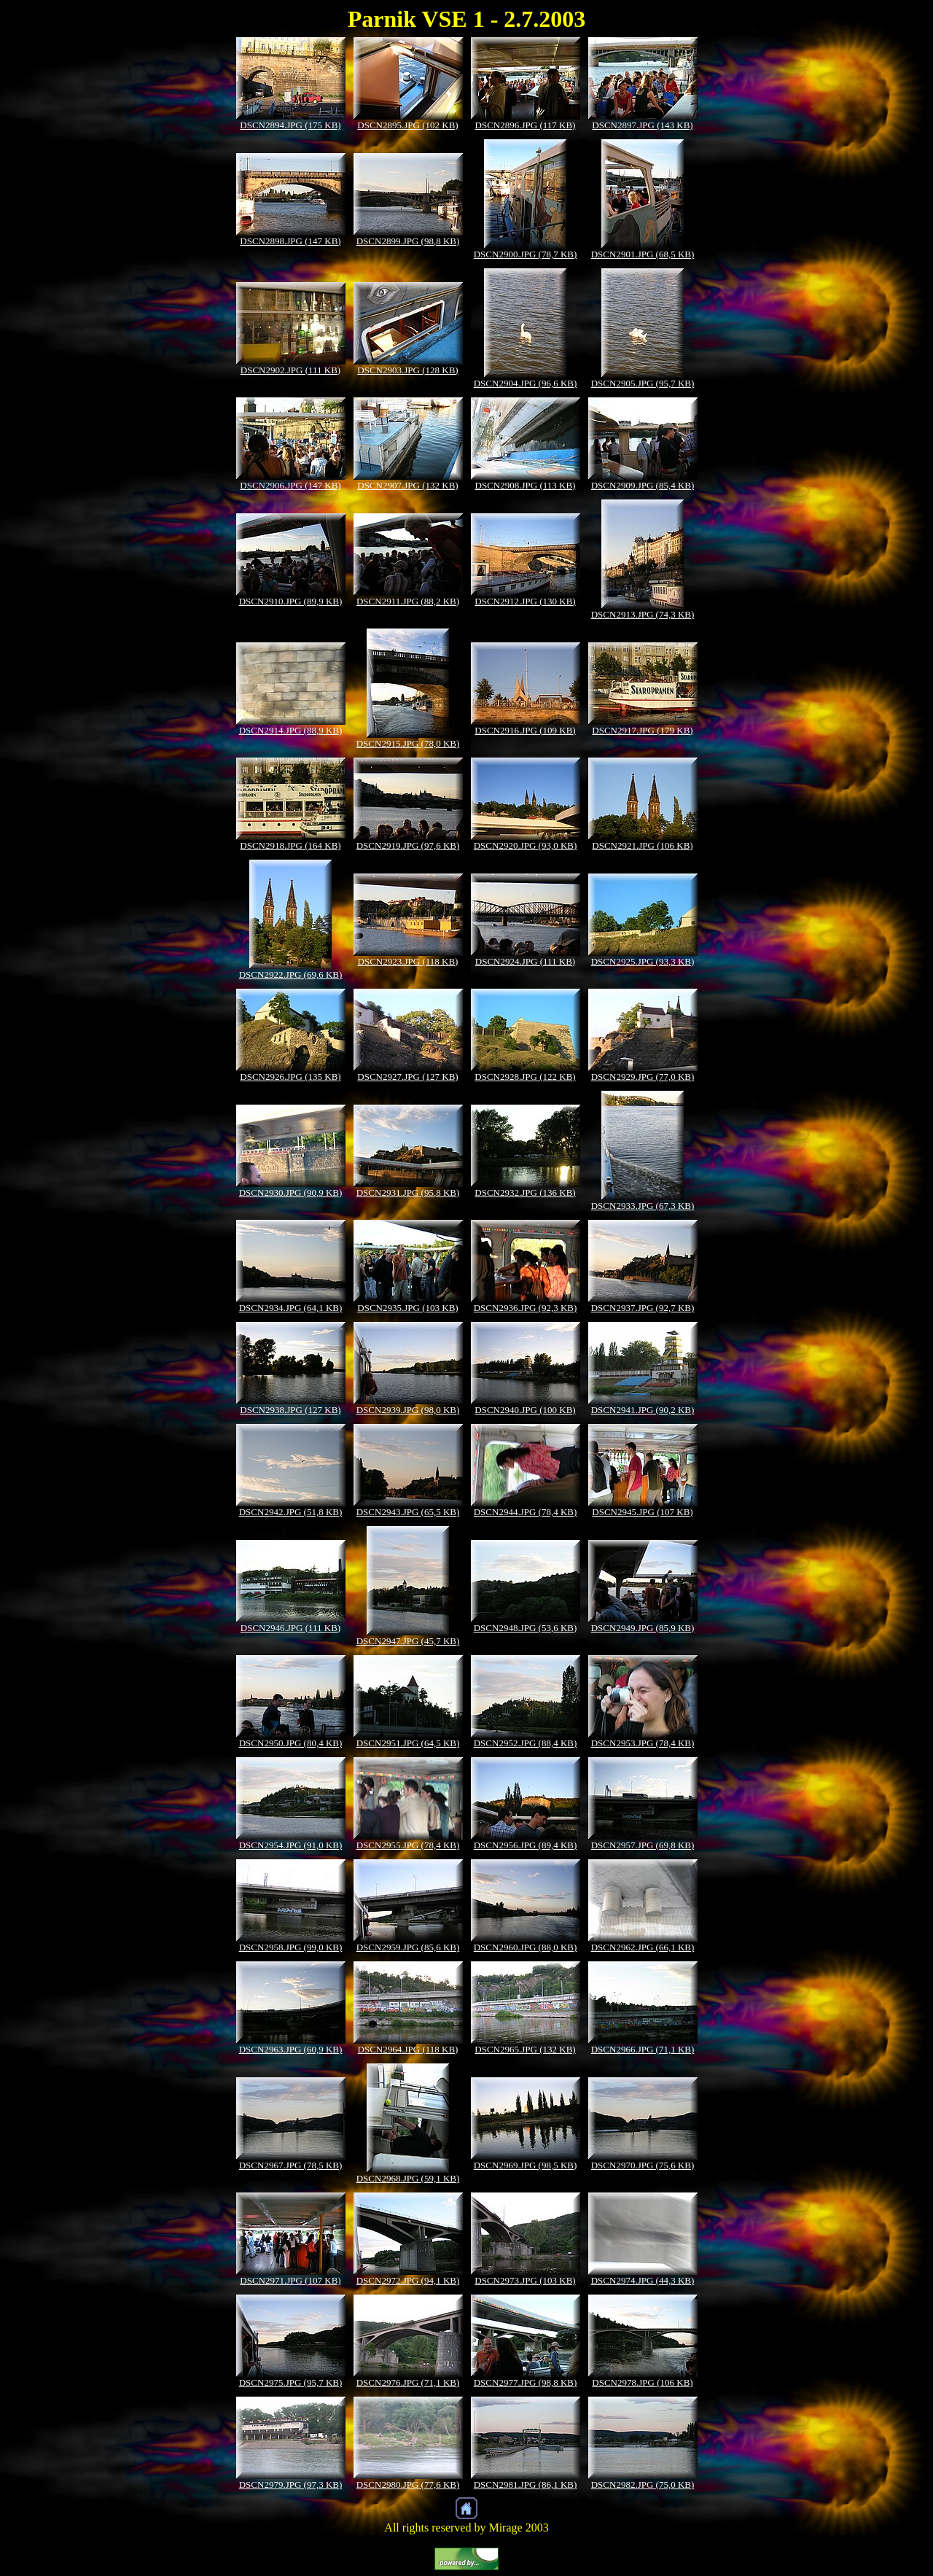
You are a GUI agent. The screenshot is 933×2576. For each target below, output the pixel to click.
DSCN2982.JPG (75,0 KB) (643, 2484)
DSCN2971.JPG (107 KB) (290, 2280)
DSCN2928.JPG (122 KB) (525, 1076)
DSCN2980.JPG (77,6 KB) (408, 2484)
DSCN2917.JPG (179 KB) (642, 730)
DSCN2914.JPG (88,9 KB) (291, 730)
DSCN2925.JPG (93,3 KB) (643, 961)
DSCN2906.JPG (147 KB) (290, 485)
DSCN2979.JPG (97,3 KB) (291, 2484)
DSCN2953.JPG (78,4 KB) (643, 1743)
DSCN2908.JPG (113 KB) (525, 485)
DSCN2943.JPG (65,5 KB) (408, 1511)
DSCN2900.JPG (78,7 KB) (525, 254)
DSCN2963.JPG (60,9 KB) (291, 2049)
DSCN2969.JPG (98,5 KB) (525, 2165)
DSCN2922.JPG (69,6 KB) (291, 974)
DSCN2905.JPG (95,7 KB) (643, 383)
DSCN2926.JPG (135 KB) (290, 1076)
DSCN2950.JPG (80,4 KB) (291, 1743)
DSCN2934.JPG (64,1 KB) (291, 1307)
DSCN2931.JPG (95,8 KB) (408, 1192)
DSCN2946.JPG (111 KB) (290, 1627)
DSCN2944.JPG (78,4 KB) (525, 1511)
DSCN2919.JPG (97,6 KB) (408, 845)
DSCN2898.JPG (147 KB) (290, 241)
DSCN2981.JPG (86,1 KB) (525, 2484)
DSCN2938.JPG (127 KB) (290, 1409)
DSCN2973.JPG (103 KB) (525, 2280)
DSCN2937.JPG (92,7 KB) (643, 1307)
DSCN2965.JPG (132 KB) (525, 2049)
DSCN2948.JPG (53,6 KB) (525, 1627)
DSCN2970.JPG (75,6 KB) (643, 2165)
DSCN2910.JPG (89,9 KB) (291, 601)
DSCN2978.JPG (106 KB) (642, 2382)
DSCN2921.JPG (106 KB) (642, 845)
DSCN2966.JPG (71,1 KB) (643, 2049)
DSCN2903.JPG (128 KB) (407, 370)
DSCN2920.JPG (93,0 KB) (525, 845)
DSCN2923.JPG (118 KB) (408, 961)
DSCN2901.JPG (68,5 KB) (643, 254)
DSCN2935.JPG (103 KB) (407, 1307)
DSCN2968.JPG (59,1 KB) (408, 2178)
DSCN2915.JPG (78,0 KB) (408, 743)
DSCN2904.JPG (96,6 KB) (525, 383)
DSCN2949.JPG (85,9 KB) (643, 1627)
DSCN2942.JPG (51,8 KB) (291, 1511)
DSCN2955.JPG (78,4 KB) (408, 1845)
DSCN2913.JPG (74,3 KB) (643, 614)
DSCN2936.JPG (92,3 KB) (525, 1307)
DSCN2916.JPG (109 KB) (525, 730)
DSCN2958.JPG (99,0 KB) (291, 1947)
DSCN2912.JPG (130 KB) (525, 601)
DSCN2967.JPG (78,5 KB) (291, 2165)
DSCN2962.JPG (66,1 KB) (643, 1947)
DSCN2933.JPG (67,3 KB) (643, 1205)
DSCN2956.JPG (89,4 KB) (525, 1845)
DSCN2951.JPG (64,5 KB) (408, 1743)
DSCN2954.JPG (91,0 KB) (291, 1845)
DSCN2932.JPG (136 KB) (525, 1192)
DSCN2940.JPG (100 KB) (525, 1409)
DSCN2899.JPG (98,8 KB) (408, 241)
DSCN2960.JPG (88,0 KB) (525, 1947)
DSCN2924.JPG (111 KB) (525, 961)
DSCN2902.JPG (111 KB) (290, 370)
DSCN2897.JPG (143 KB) (642, 125)
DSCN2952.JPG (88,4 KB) (525, 1743)
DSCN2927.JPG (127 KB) (407, 1076)
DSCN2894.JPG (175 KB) (290, 125)
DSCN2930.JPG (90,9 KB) (291, 1192)
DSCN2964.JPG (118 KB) (408, 2049)
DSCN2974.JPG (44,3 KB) (643, 2280)
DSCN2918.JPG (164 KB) (290, 845)
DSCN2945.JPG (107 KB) (642, 1511)
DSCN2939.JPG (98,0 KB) (408, 1409)
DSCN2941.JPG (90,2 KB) (643, 1409)
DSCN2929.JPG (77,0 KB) (643, 1076)
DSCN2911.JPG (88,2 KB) (407, 601)
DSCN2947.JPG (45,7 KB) (408, 1640)
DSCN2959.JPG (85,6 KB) (408, 1947)
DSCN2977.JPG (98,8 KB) (525, 2382)
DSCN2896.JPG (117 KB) (525, 125)
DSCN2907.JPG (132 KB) (407, 485)
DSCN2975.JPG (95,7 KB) (291, 2382)
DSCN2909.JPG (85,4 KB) (643, 485)
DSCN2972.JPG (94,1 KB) (408, 2280)
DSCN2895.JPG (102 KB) (407, 125)
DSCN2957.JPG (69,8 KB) (643, 1845)
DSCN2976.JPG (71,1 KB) (408, 2382)
